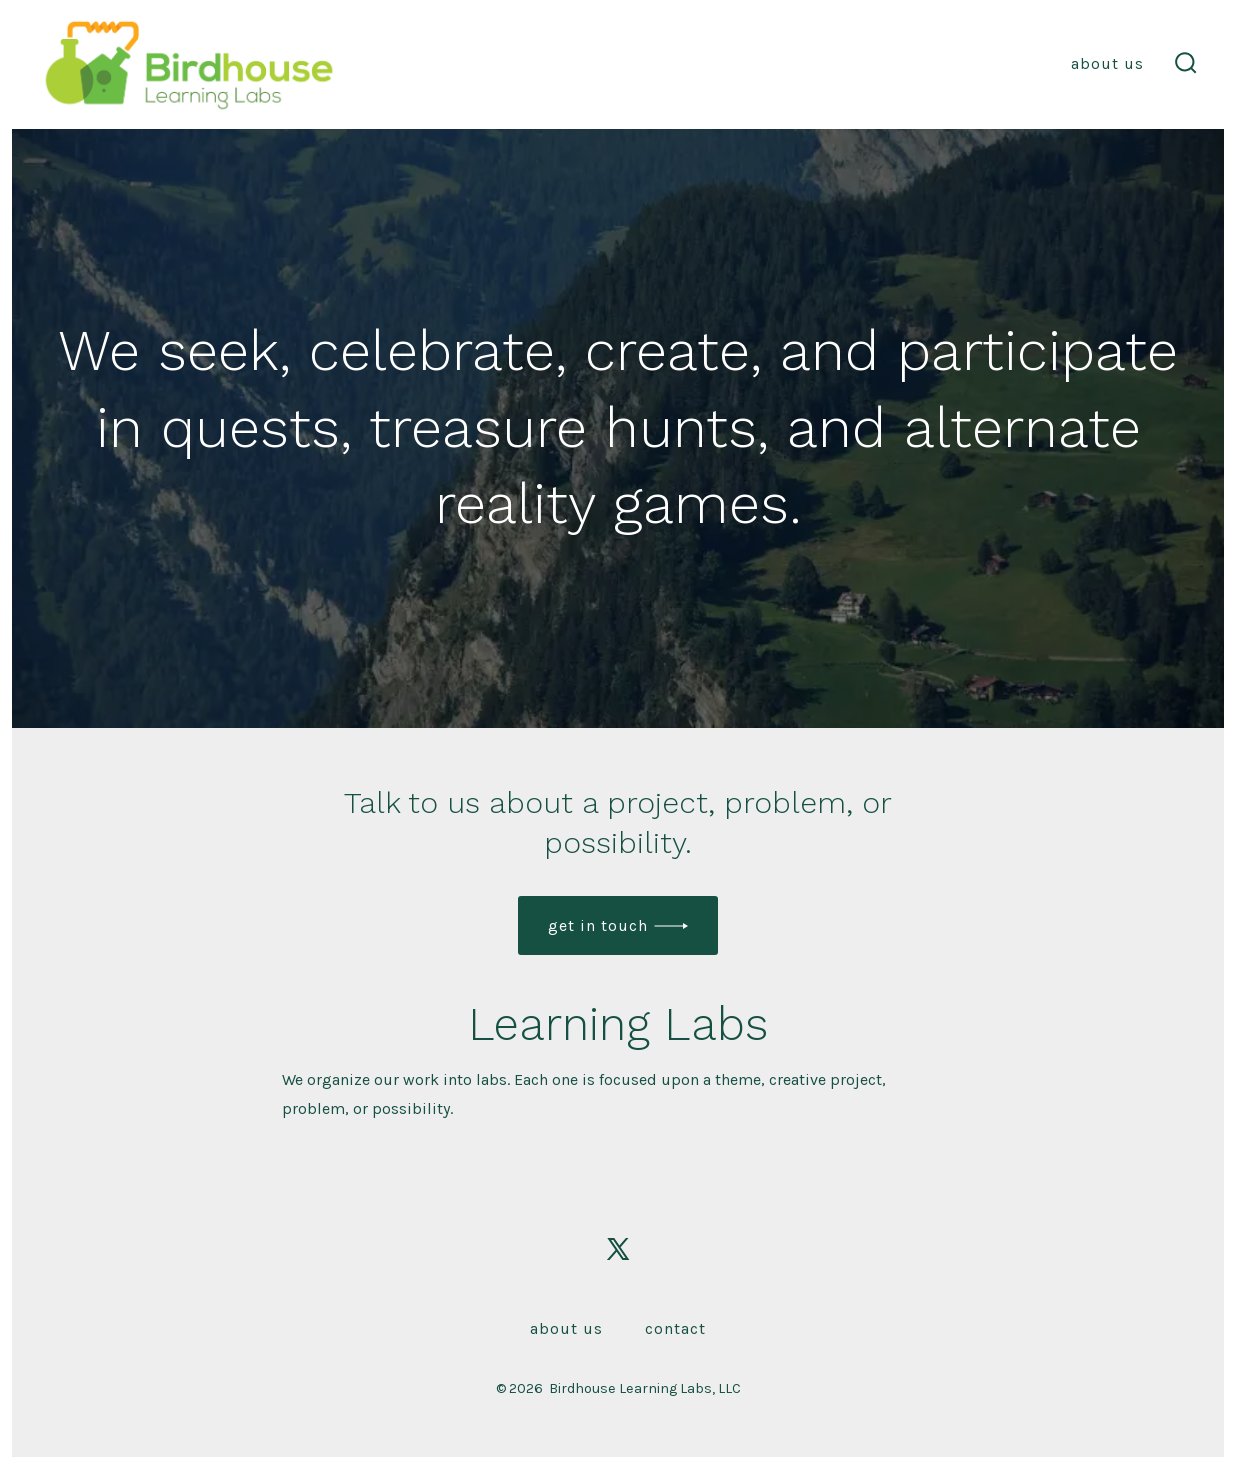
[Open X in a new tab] (618, 1249)
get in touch (598, 925)
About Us (1107, 63)
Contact (675, 1328)
